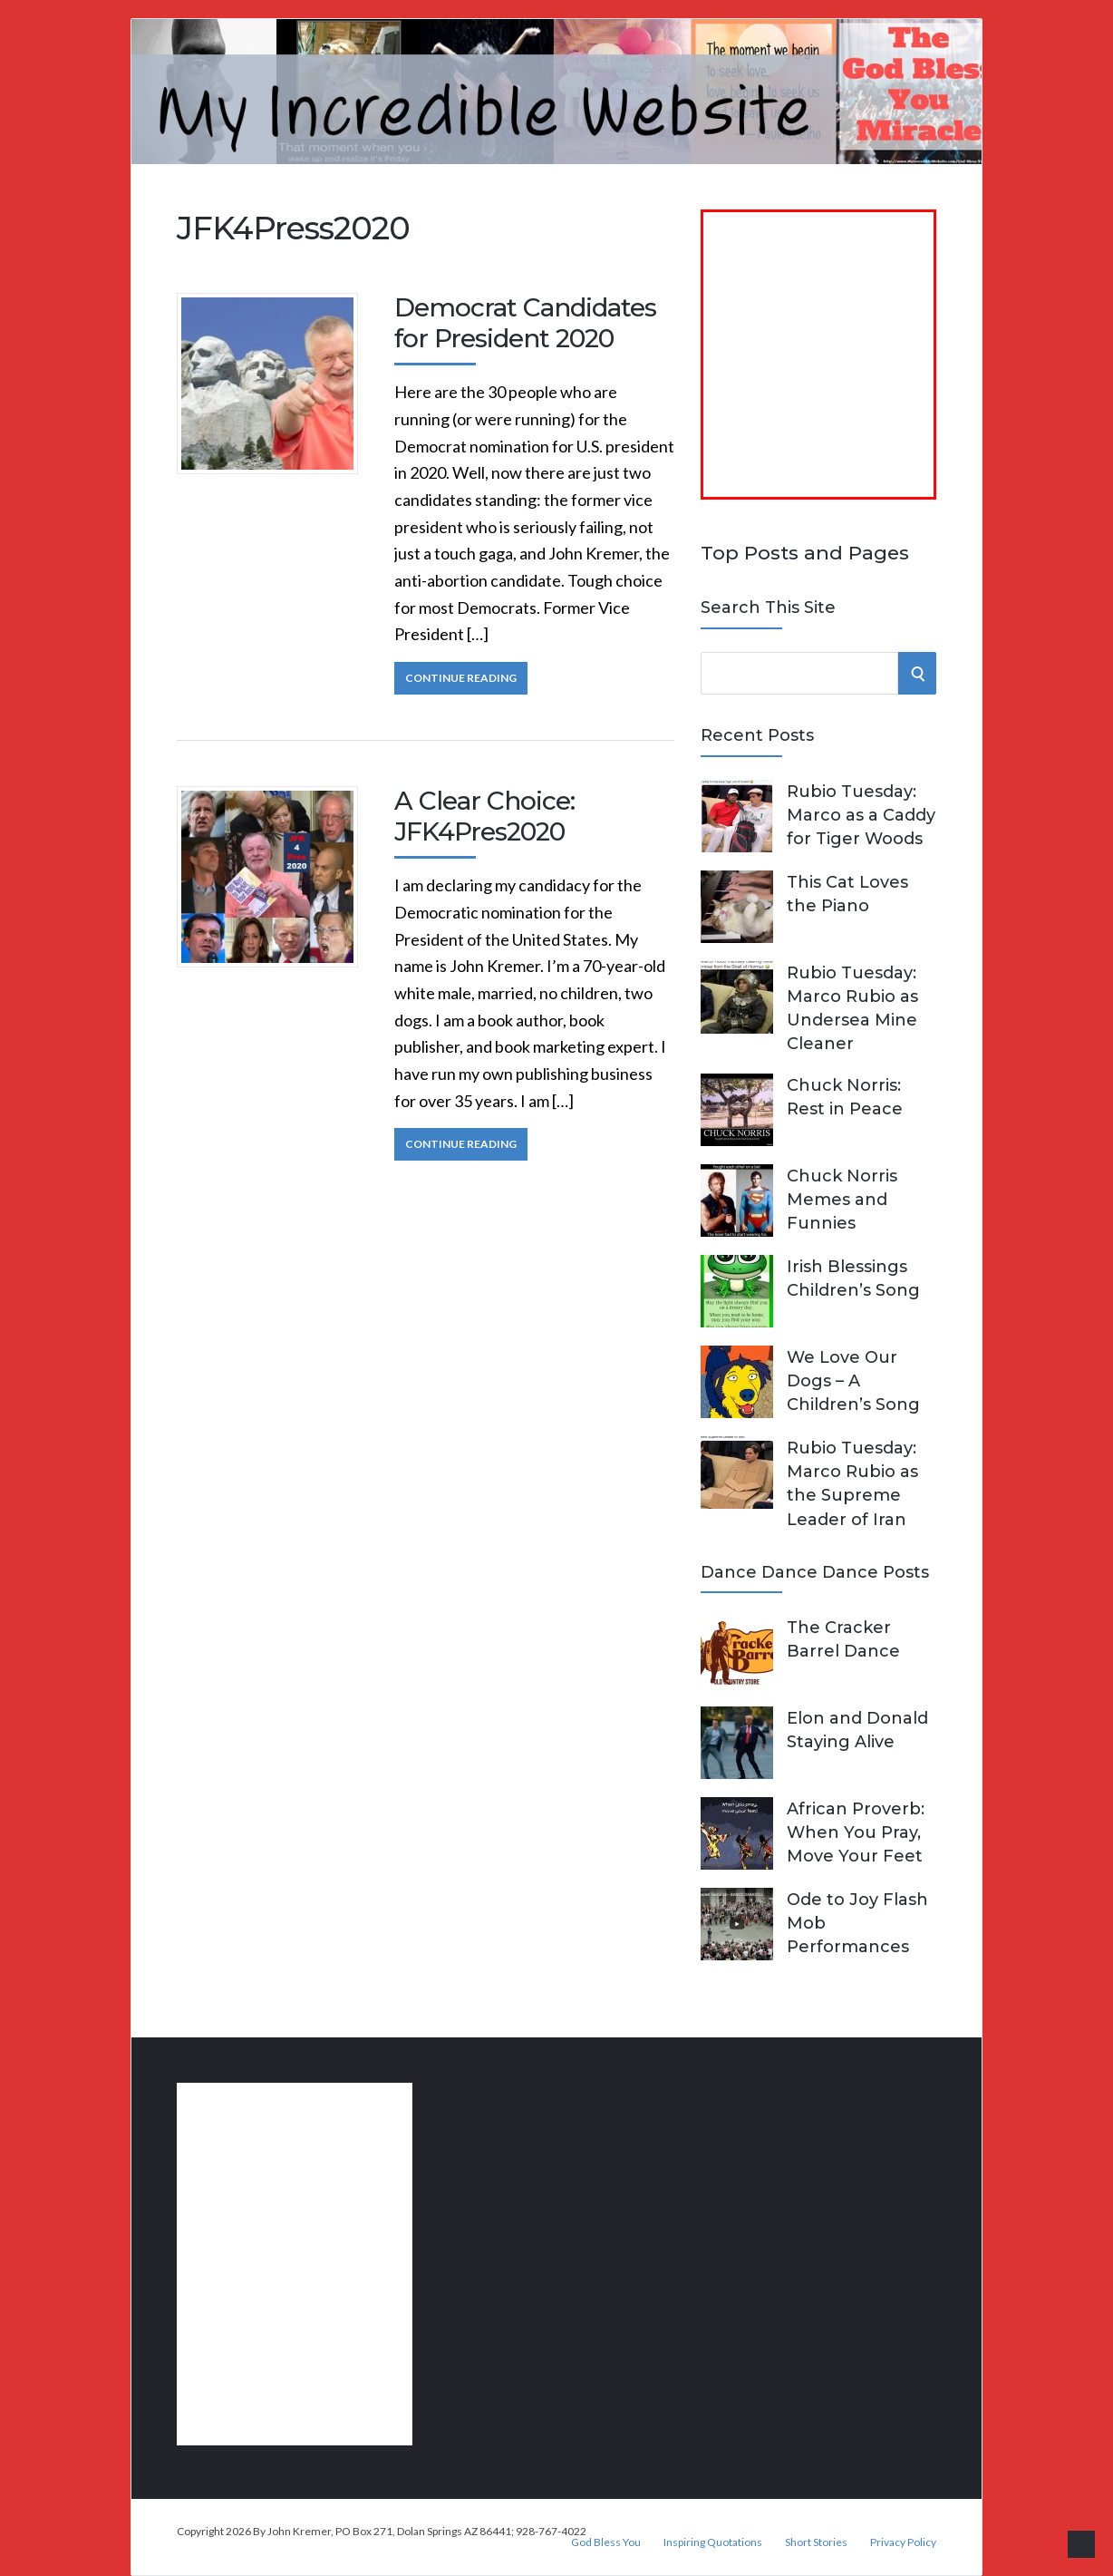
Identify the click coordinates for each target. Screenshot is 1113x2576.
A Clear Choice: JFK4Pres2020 (484, 816)
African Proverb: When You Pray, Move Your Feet (855, 1832)
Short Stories (816, 2542)
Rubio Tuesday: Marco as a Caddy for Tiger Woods (861, 815)
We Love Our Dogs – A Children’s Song (853, 1380)
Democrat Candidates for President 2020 (525, 323)
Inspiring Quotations (712, 2542)
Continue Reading (461, 678)
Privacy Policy (903, 2542)
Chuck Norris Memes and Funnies (842, 1199)
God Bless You (606, 2542)
